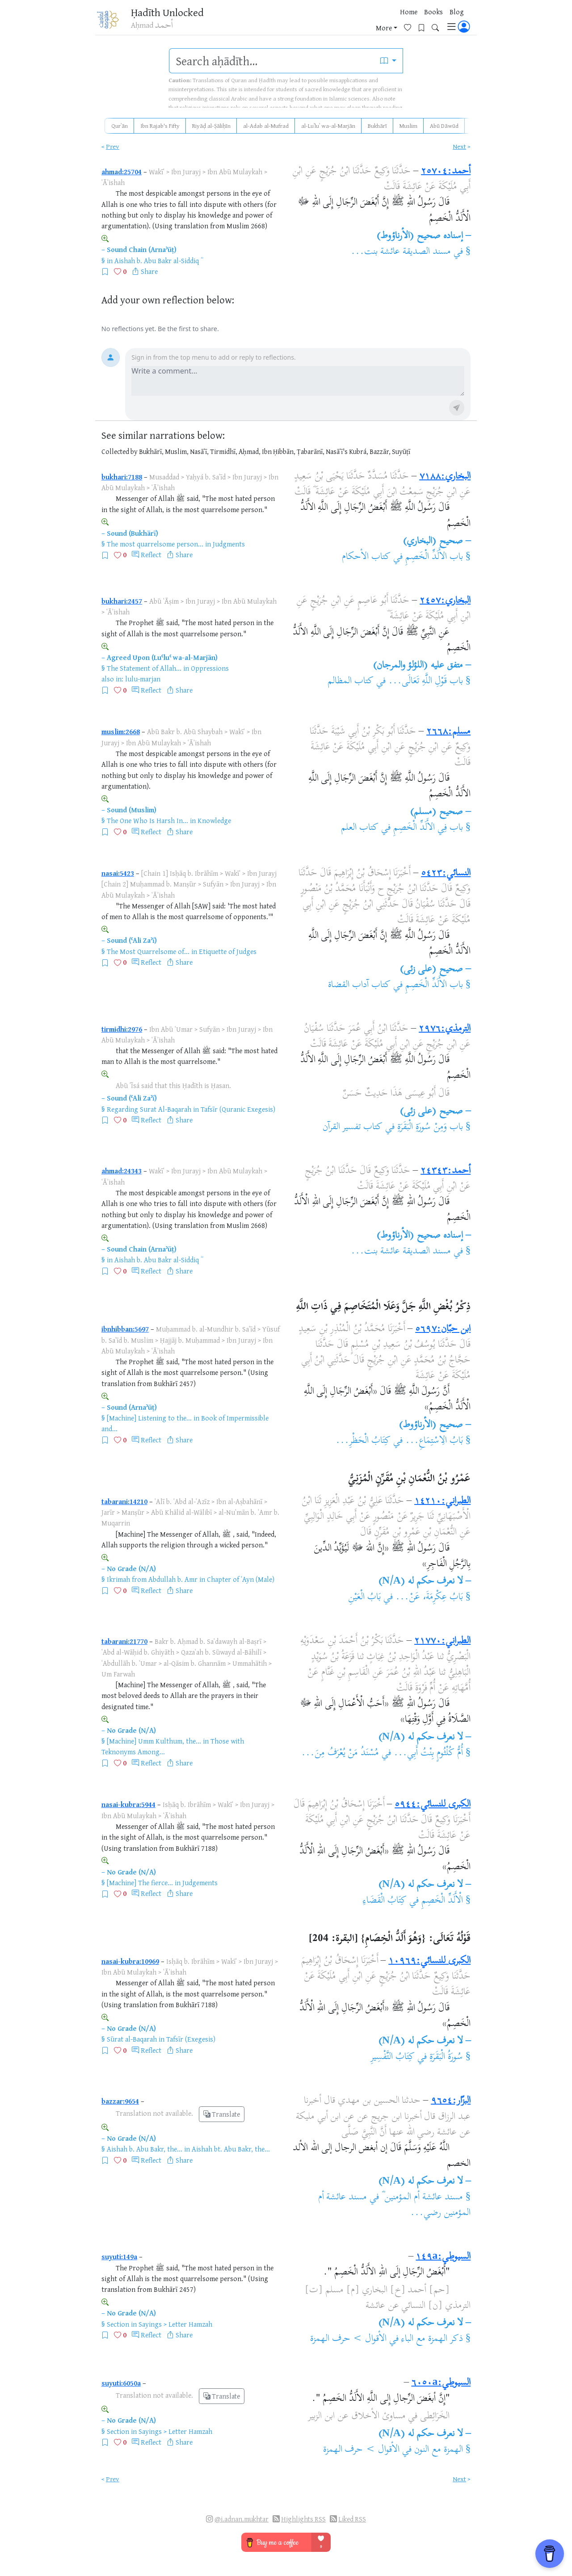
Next (459, 146)
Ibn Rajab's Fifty (160, 125)
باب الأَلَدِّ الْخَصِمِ (434, 985)
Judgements (200, 1882)
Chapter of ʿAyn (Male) (240, 1579)
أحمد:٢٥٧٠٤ (446, 172)
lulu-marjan (142, 678)
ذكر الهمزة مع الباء (432, 2339)
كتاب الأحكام (366, 557)
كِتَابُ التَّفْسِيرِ (392, 2057)
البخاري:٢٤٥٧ (445, 601)
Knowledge (214, 820)
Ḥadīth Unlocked (172, 13)
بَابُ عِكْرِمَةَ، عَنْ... (429, 1597)
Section (118, 2324)
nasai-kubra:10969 (130, 1961)
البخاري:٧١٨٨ (445, 477)
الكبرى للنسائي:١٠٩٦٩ (429, 1961)
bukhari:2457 (121, 601)
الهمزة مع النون (438, 2450)
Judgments (229, 543)
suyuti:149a (119, 2256)
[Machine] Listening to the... (149, 1417)
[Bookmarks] (425, 20)
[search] (271, 60)
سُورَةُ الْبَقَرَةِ (445, 2057)
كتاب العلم (360, 828)
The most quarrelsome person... (155, 543)
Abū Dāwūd (444, 125)
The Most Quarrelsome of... (148, 951)
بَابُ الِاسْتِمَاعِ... (434, 1441)
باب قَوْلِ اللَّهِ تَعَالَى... (425, 681)
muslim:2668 (120, 731)
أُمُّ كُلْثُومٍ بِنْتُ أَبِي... (428, 1753)
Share (149, 271)
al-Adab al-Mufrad (266, 125)
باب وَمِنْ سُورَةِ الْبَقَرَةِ (430, 1127)
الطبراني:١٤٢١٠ (442, 1501)
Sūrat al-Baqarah (132, 2039)
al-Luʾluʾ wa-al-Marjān (328, 125)
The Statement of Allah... (144, 668)
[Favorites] (411, 20)
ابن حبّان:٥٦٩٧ (443, 1329)
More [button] (384, 22)
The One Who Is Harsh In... (147, 820)
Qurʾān (119, 125)
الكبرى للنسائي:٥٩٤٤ (433, 1805)
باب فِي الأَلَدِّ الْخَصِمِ (428, 828)
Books (338, 22)
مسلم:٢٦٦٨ (448, 732)
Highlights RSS (303, 2519)
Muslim (408, 125)
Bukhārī (377, 125)
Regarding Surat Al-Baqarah (149, 1109)
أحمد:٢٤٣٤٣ (446, 1171)
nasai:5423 (117, 873)
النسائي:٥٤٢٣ (446, 873)
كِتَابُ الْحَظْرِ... (363, 1441)
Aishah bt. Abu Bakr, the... (231, 2148)
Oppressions (210, 668)
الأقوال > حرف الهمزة (348, 2339)
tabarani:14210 (124, 1501)
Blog (362, 22)
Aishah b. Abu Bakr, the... (144, 2148)
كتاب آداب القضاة (359, 985)
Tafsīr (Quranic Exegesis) (238, 1109)
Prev (112, 146)
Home (314, 22)
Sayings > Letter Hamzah (175, 2324)
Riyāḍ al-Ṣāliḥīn (211, 125)
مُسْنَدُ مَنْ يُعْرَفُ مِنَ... (340, 1753)
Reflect (151, 554)
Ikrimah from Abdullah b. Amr (152, 1579)
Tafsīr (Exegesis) (190, 2039)
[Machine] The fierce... (140, 1882)
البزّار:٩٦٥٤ (451, 2101)
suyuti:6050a (121, 2383)
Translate (221, 2114)
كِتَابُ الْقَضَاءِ (385, 1901)
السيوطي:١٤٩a (443, 2257)
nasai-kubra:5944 (128, 1804)
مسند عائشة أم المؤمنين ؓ (422, 2197)
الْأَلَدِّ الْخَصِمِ (442, 1901)
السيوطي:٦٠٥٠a (441, 2383)
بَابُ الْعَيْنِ (364, 1597)
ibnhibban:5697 (125, 1329)
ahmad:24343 (121, 1170)
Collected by (119, 451)
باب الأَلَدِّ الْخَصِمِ (434, 557)
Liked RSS (352, 2519)
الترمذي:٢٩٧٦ (445, 1029)
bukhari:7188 (121, 476)
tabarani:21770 (124, 1641)
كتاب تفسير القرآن (353, 1127)
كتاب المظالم (351, 681)
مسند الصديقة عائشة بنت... (401, 252)
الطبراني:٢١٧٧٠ (442, 1641)
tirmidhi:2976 (121, 1029)
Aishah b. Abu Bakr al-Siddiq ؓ (157, 260)
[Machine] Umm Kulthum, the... (154, 1741)
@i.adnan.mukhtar (241, 2519)
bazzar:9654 (120, 2101)
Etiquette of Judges (228, 951)
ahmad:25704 (121, 171)
